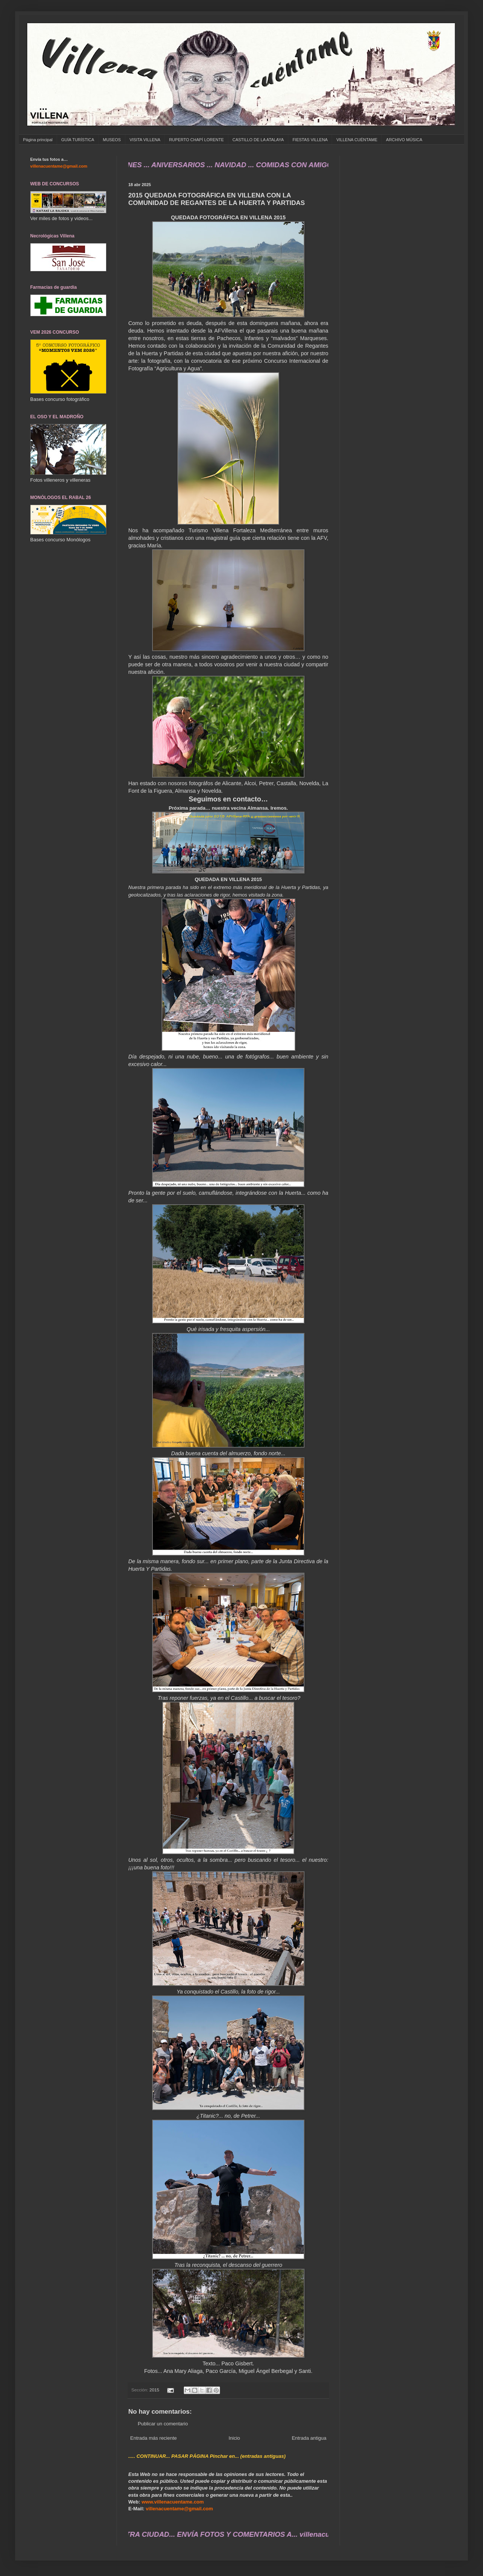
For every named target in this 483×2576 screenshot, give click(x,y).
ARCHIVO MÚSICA (404, 139)
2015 (154, 2389)
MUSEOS (112, 139)
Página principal (37, 139)
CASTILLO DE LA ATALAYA (258, 139)
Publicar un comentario (163, 2424)
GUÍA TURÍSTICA (77, 139)
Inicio (234, 2438)
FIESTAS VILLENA (310, 139)
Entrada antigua (309, 2438)
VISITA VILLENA (144, 139)
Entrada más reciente (153, 2438)
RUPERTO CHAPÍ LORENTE (196, 139)
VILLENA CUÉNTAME (356, 139)
